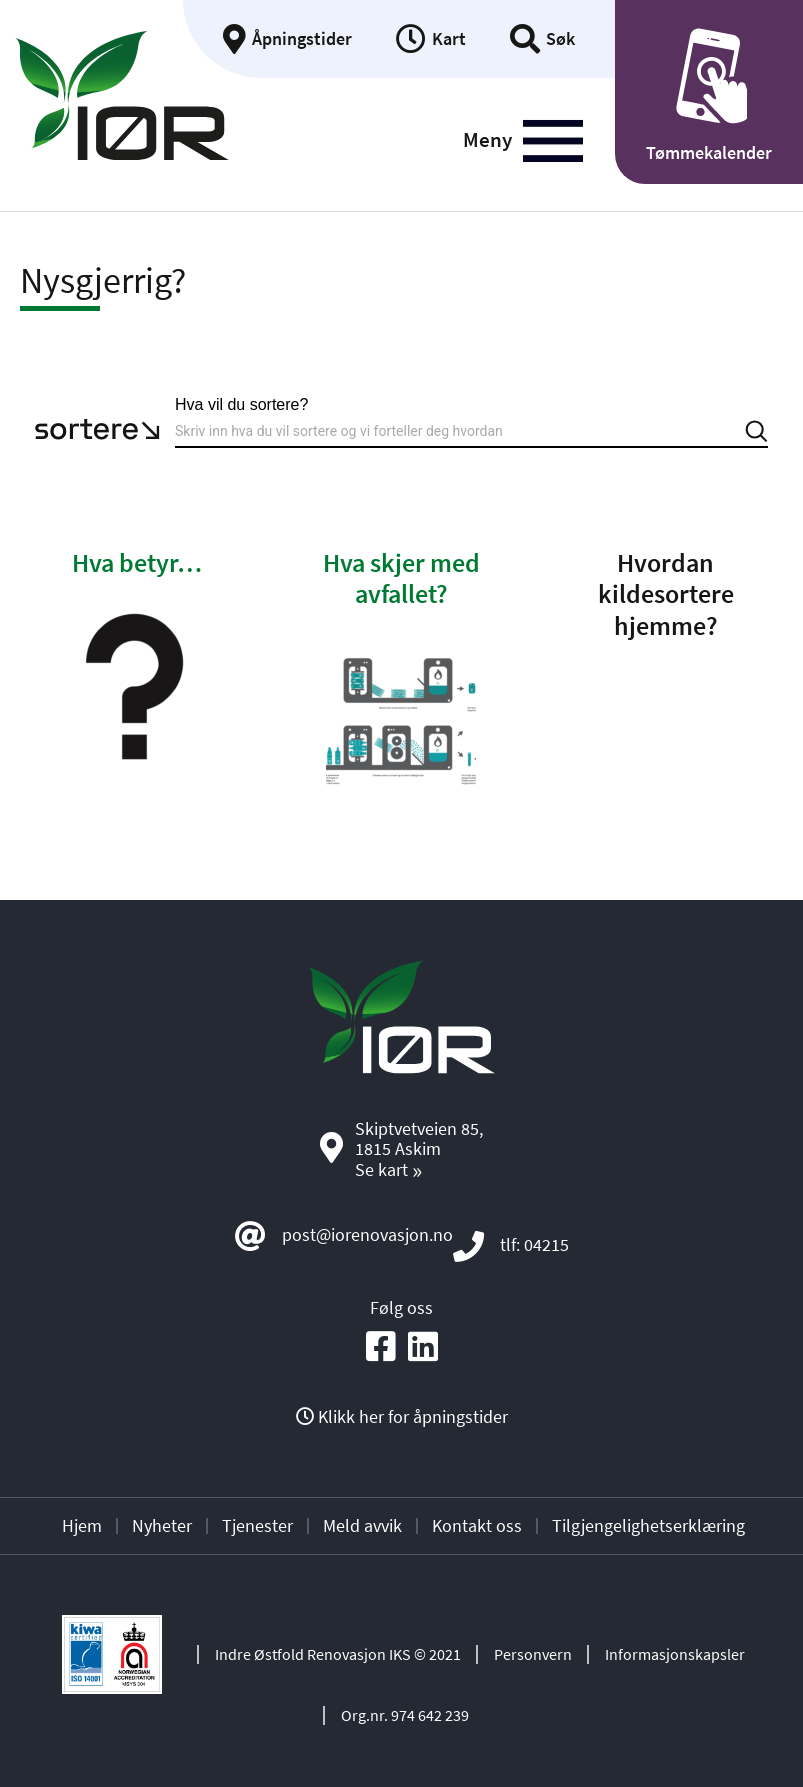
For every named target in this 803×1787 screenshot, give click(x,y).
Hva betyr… (137, 562)
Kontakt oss (477, 1525)
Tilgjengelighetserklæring (648, 1525)
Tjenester (257, 1525)
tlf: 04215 (534, 1244)
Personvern (533, 1654)
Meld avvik (362, 1525)
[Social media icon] (381, 1347)
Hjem (82, 1525)
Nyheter (162, 1525)
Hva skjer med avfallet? (401, 578)
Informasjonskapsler (675, 1654)
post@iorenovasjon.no (367, 1234)
